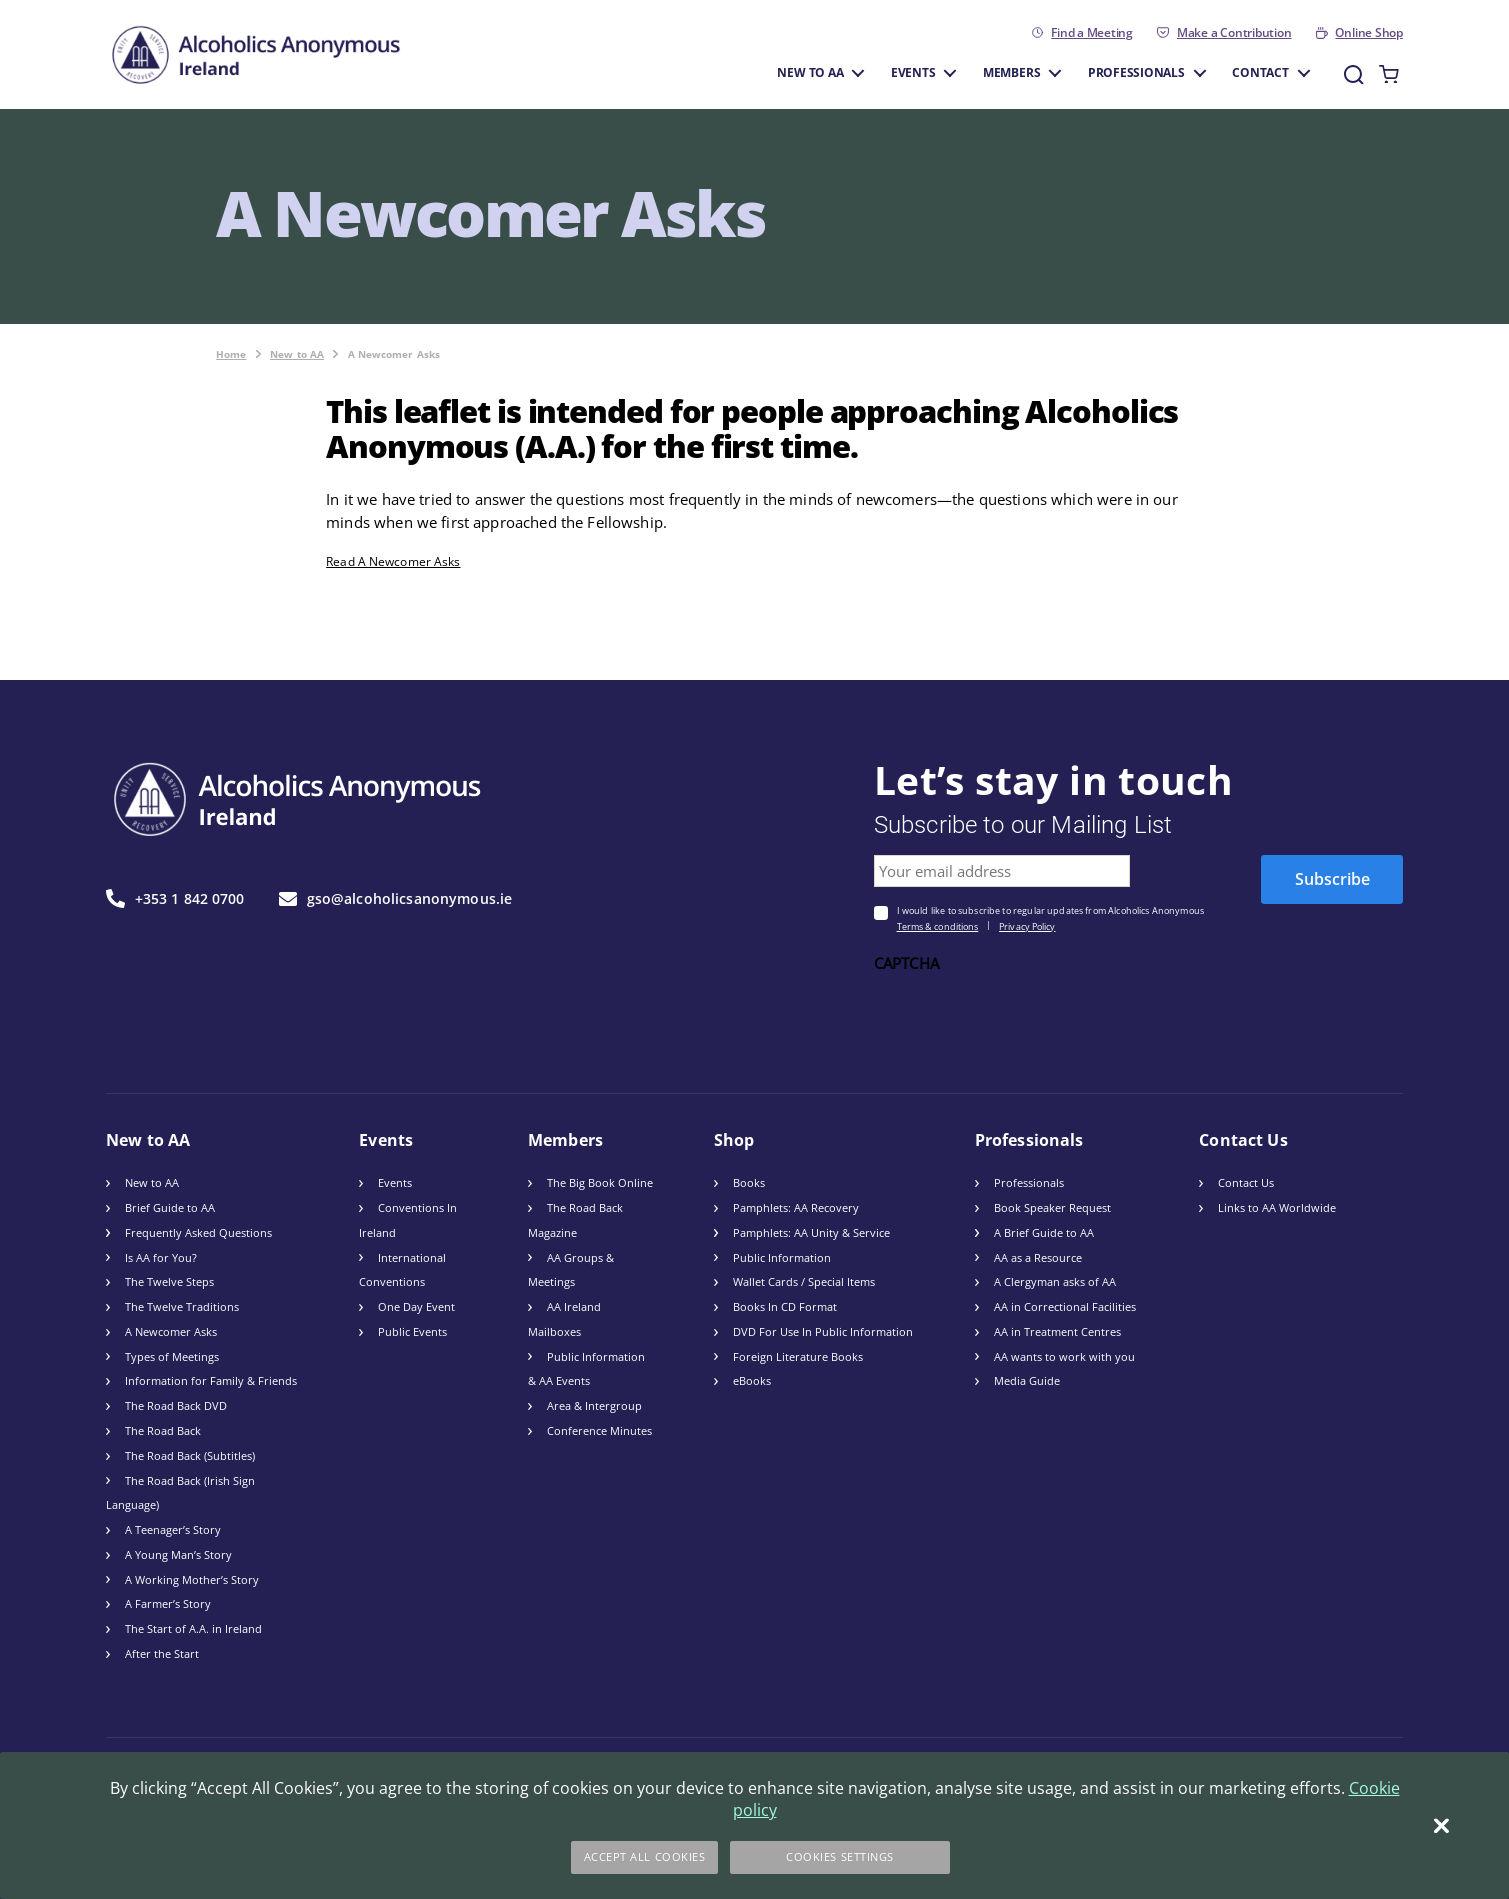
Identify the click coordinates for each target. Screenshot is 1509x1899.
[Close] (1441, 1826)
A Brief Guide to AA (1044, 1232)
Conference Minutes (599, 1430)
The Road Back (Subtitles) (190, 1455)
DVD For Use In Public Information (823, 1331)
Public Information (782, 1257)
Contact (1260, 72)
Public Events (412, 1331)
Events (913, 72)
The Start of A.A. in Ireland (193, 1628)
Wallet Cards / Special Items (804, 1281)
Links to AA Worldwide (1277, 1207)
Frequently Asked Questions (198, 1232)
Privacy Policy (1027, 926)
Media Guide (1027, 1380)
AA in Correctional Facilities (1065, 1306)
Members (1011, 72)
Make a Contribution (1234, 32)
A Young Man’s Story (178, 1554)
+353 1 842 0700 (175, 898)
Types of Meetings (172, 1356)
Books (749, 1182)
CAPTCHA (906, 963)
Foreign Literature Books (798, 1356)
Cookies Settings (840, 1856)
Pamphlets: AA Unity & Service (811, 1232)
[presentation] (1026, 1018)
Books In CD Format (785, 1306)
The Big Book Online (600, 1182)
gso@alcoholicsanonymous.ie (395, 899)
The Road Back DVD (176, 1405)
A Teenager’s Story (173, 1529)
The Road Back (163, 1430)
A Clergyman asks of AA (1055, 1281)
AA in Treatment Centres (1057, 1331)
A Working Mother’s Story (192, 1579)
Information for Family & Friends (211, 1380)
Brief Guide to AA (170, 1207)
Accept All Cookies (645, 1856)
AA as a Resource (1038, 1257)
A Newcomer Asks (171, 1331)
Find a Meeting (1092, 32)
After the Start (162, 1653)
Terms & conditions (938, 926)
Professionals (1136, 72)
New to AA (810, 72)
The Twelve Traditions (182, 1306)
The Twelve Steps (169, 1281)
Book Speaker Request (1052, 1207)
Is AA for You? (161, 1257)
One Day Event (416, 1306)
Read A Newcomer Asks (393, 561)
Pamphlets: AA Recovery (796, 1207)
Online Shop (1368, 32)
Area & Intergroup (594, 1405)
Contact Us (1246, 1182)
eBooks (752, 1380)
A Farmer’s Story (168, 1603)
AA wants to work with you (1064, 1356)
